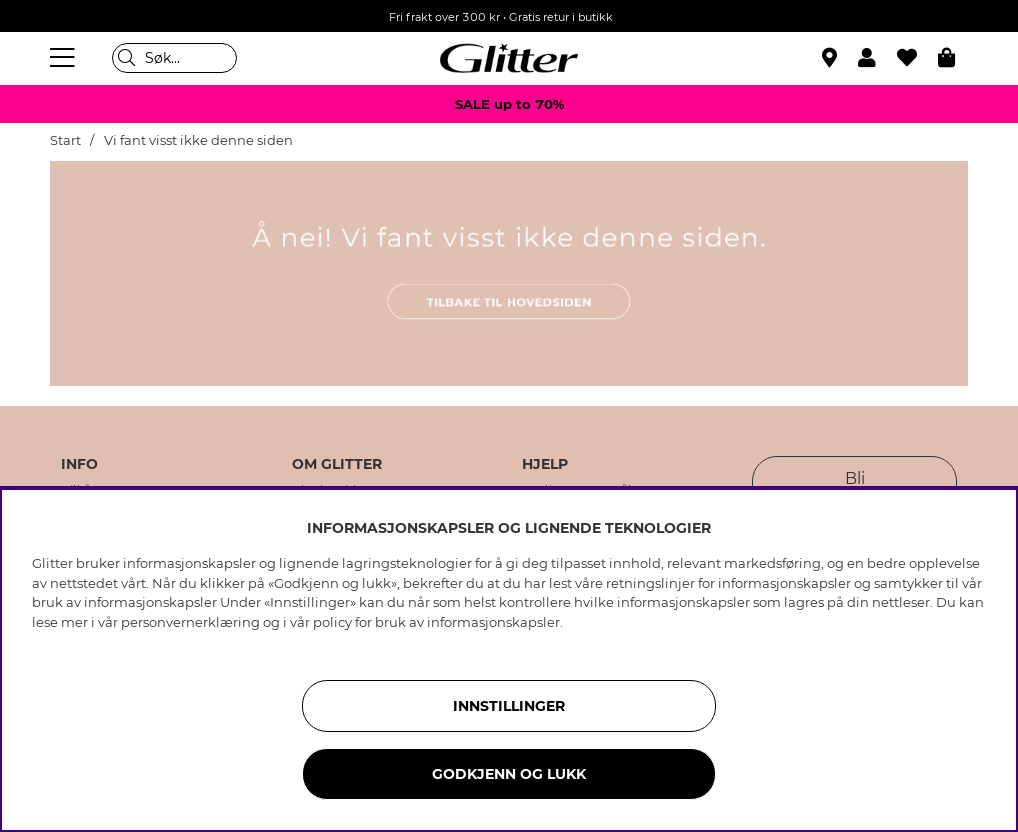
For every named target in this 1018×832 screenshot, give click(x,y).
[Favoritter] (917, 58)
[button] (877, 58)
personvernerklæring (190, 622)
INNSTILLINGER (509, 706)
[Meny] (65, 58)
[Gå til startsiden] (509, 58)
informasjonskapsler (493, 622)
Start (65, 140)
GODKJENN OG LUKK (509, 774)
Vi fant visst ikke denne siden (198, 140)
